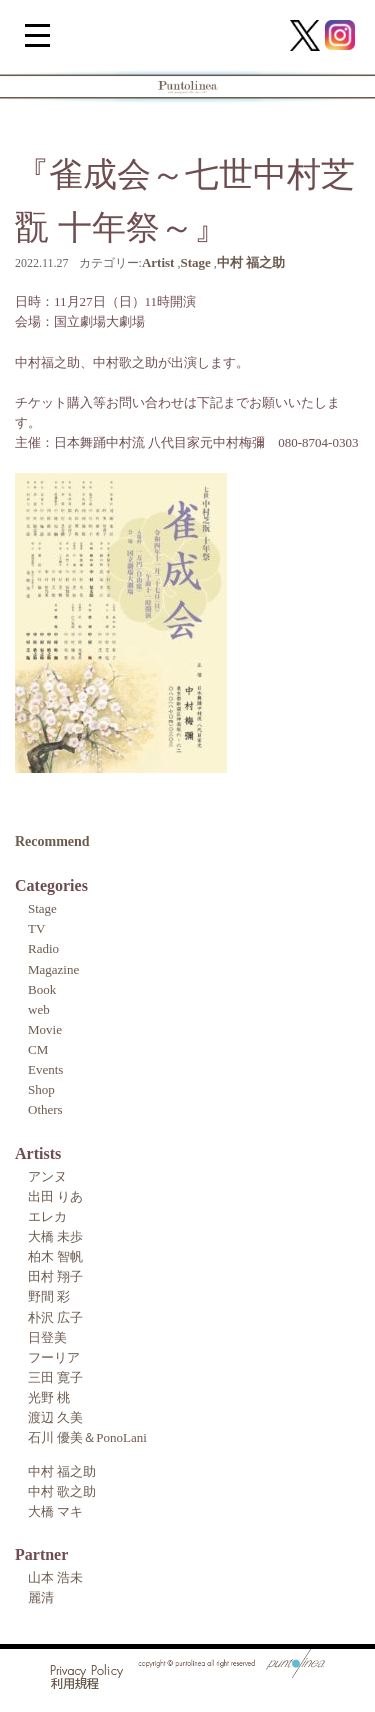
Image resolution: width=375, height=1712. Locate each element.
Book (42, 989)
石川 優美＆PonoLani (87, 1437)
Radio (43, 948)
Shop (41, 1089)
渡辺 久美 (55, 1417)
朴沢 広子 (55, 1317)
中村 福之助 (251, 262)
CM (38, 1049)
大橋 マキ (55, 1511)
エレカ (47, 1216)
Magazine (53, 969)
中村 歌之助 (62, 1491)
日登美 (47, 1337)
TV (36, 928)
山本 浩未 (55, 1577)
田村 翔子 (55, 1276)
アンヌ (47, 1176)
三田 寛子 (55, 1377)
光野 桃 (49, 1397)
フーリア (54, 1357)
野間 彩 (49, 1296)
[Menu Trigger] (37, 34)
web (39, 1009)
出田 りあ (55, 1196)
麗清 (41, 1597)
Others (45, 1109)
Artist (158, 262)
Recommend (52, 841)
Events (45, 1069)
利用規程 (75, 1685)
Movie (45, 1029)
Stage (195, 262)
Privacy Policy (87, 1671)
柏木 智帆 (55, 1256)
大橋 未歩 (55, 1236)
